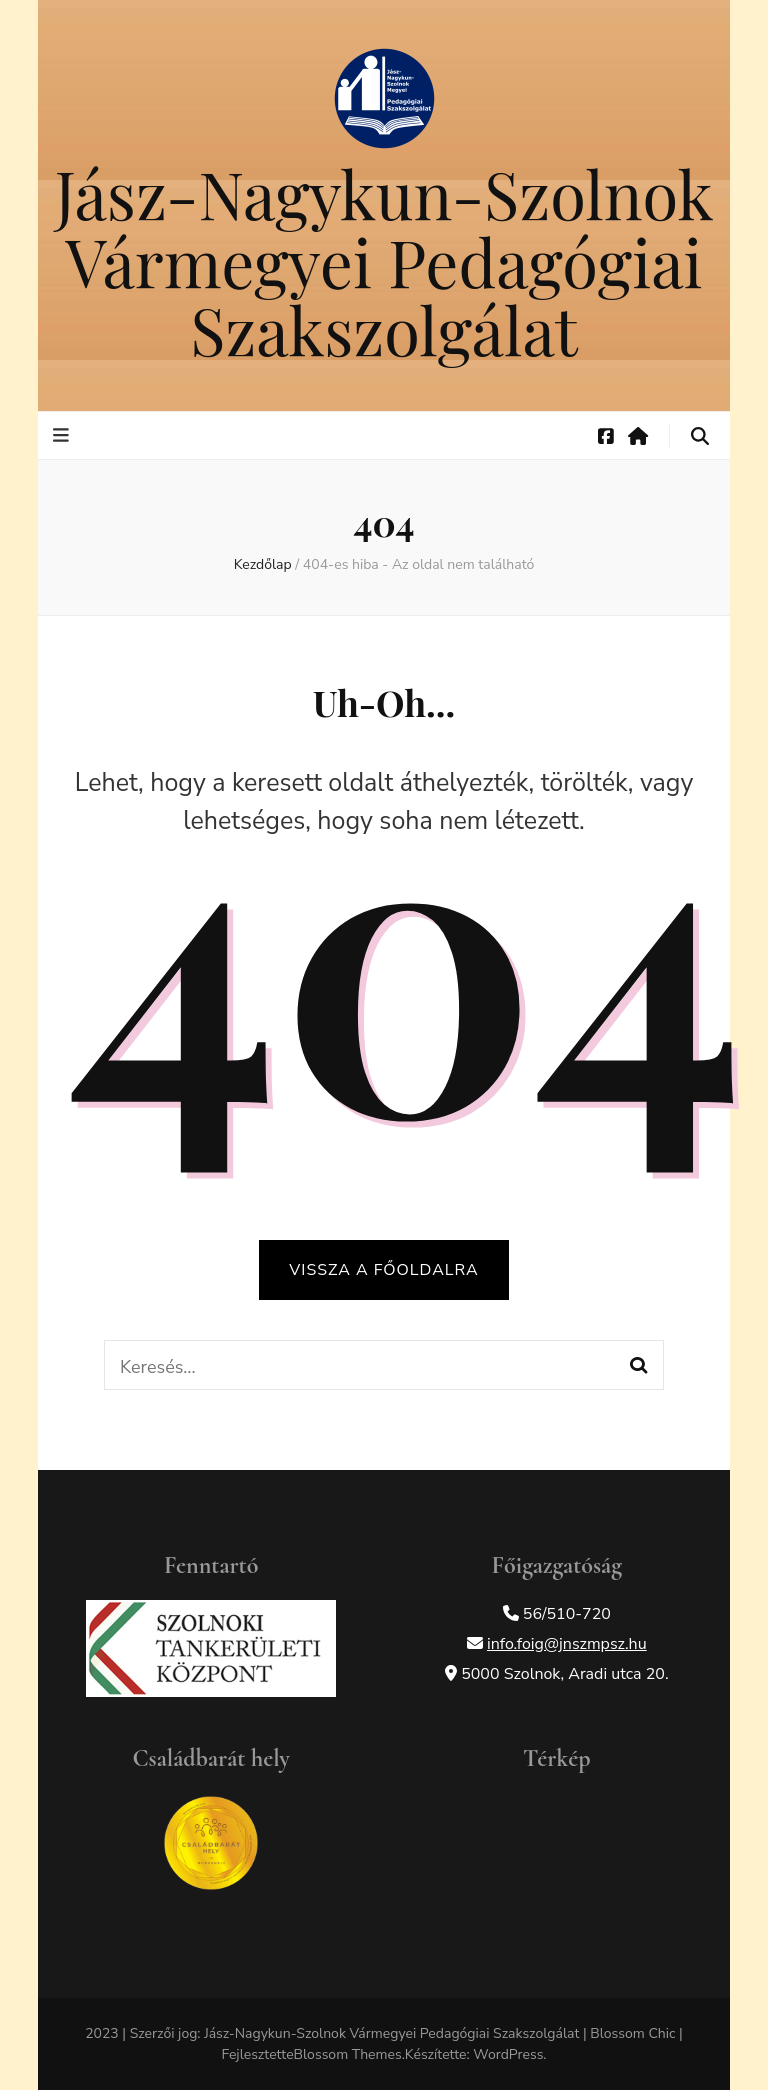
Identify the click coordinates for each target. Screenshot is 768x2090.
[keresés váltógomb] (700, 436)
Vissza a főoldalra (383, 1270)
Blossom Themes (348, 2054)
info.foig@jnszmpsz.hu (567, 1644)
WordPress (508, 2054)
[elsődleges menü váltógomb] (63, 435)
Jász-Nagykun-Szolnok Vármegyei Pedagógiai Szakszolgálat (384, 261)
